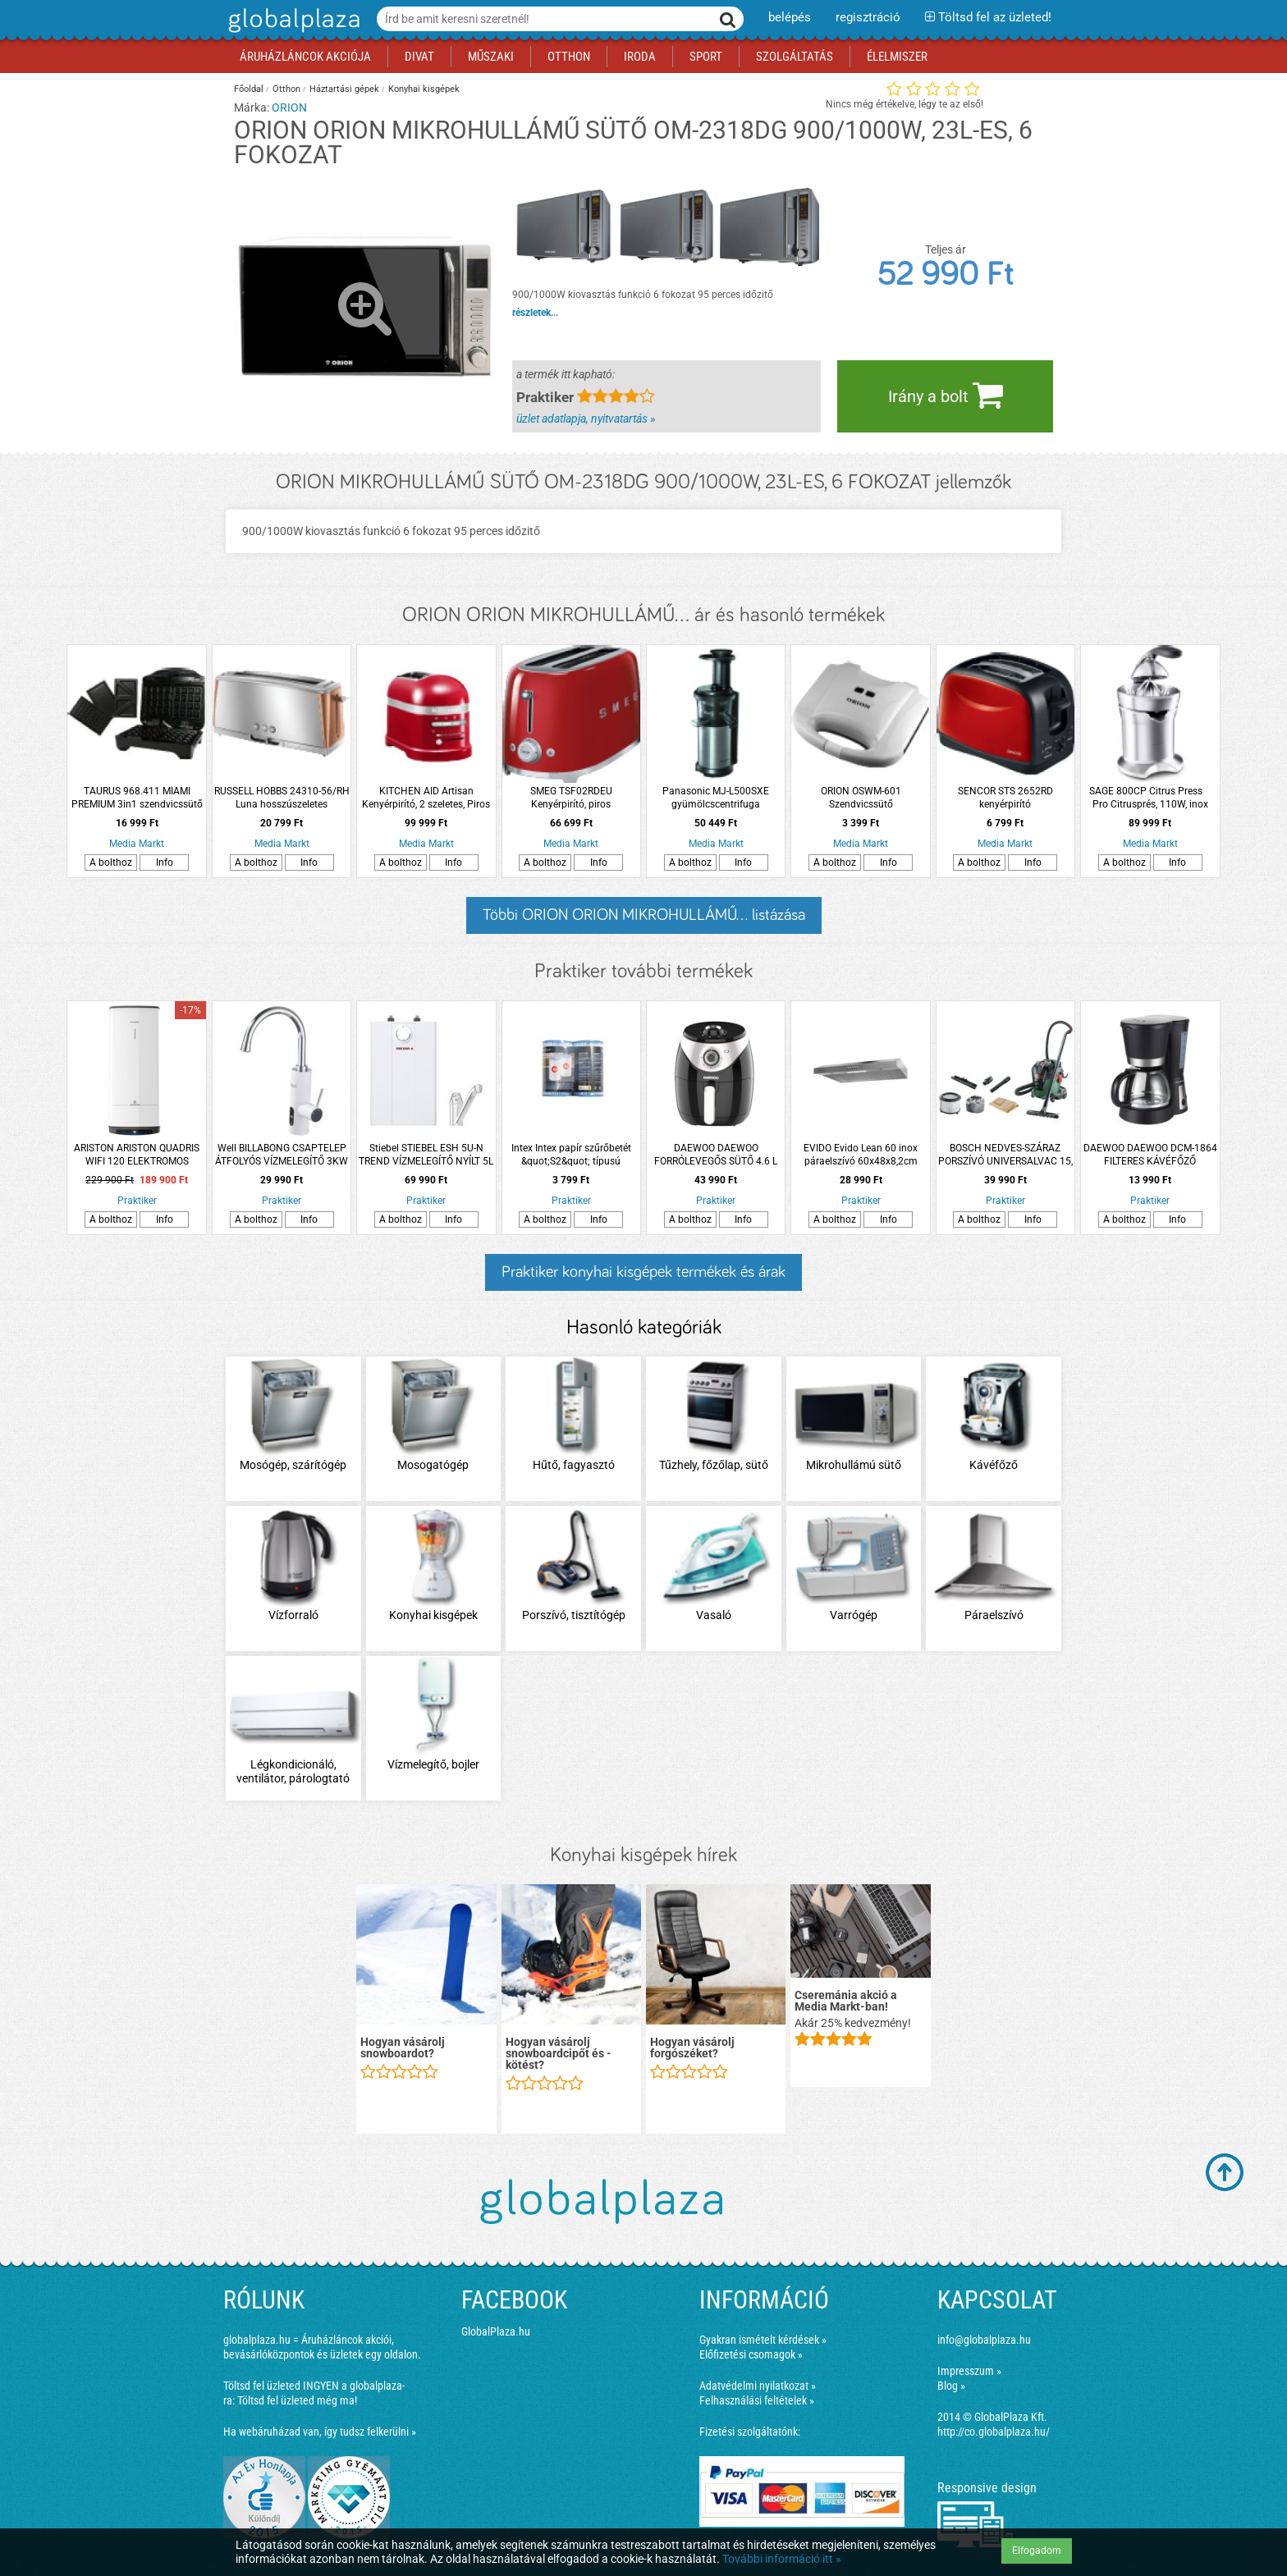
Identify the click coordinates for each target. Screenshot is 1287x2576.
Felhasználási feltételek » (756, 2400)
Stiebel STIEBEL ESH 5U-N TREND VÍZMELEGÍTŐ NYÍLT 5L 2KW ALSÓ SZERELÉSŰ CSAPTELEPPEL (426, 1155)
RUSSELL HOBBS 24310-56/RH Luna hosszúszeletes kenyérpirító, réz (282, 798)
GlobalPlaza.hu (495, 2331)
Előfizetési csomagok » (751, 2354)
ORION (289, 107)
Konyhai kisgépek (424, 89)
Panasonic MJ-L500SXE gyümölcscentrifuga (715, 797)
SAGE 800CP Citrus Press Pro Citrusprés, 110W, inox (1150, 797)
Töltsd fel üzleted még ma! (297, 2400)
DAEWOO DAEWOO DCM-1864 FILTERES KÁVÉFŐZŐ (1150, 1154)
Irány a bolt (945, 394)
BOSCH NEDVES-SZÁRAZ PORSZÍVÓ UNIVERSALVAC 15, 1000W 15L (1005, 1155)
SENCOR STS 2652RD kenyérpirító (1005, 797)
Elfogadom (1036, 2550)
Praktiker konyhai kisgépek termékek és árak (643, 1272)
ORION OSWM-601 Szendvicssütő (861, 797)
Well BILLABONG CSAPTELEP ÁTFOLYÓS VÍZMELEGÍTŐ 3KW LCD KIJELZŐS (281, 1155)
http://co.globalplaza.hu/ (993, 2431)
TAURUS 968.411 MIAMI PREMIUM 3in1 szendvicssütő (137, 797)
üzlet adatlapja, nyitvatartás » (585, 418)
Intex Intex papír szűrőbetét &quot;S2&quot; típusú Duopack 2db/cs (571, 1155)
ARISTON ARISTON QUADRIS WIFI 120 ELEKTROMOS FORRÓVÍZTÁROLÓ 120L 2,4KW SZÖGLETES (136, 1155)
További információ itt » (781, 2558)
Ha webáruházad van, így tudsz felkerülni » (319, 2431)
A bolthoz (110, 862)
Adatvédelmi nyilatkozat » (757, 2385)
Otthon (286, 89)
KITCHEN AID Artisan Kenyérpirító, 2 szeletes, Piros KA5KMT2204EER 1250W (426, 798)
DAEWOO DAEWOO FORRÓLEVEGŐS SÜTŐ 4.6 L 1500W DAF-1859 (715, 1155)
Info (164, 862)
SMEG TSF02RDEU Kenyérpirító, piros (571, 797)
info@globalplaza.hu (984, 2339)
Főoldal (248, 89)
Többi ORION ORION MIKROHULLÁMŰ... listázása (644, 915)
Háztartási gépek (344, 89)
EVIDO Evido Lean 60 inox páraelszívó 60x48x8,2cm (861, 1154)
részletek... (535, 312)
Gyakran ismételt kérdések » (763, 2339)
